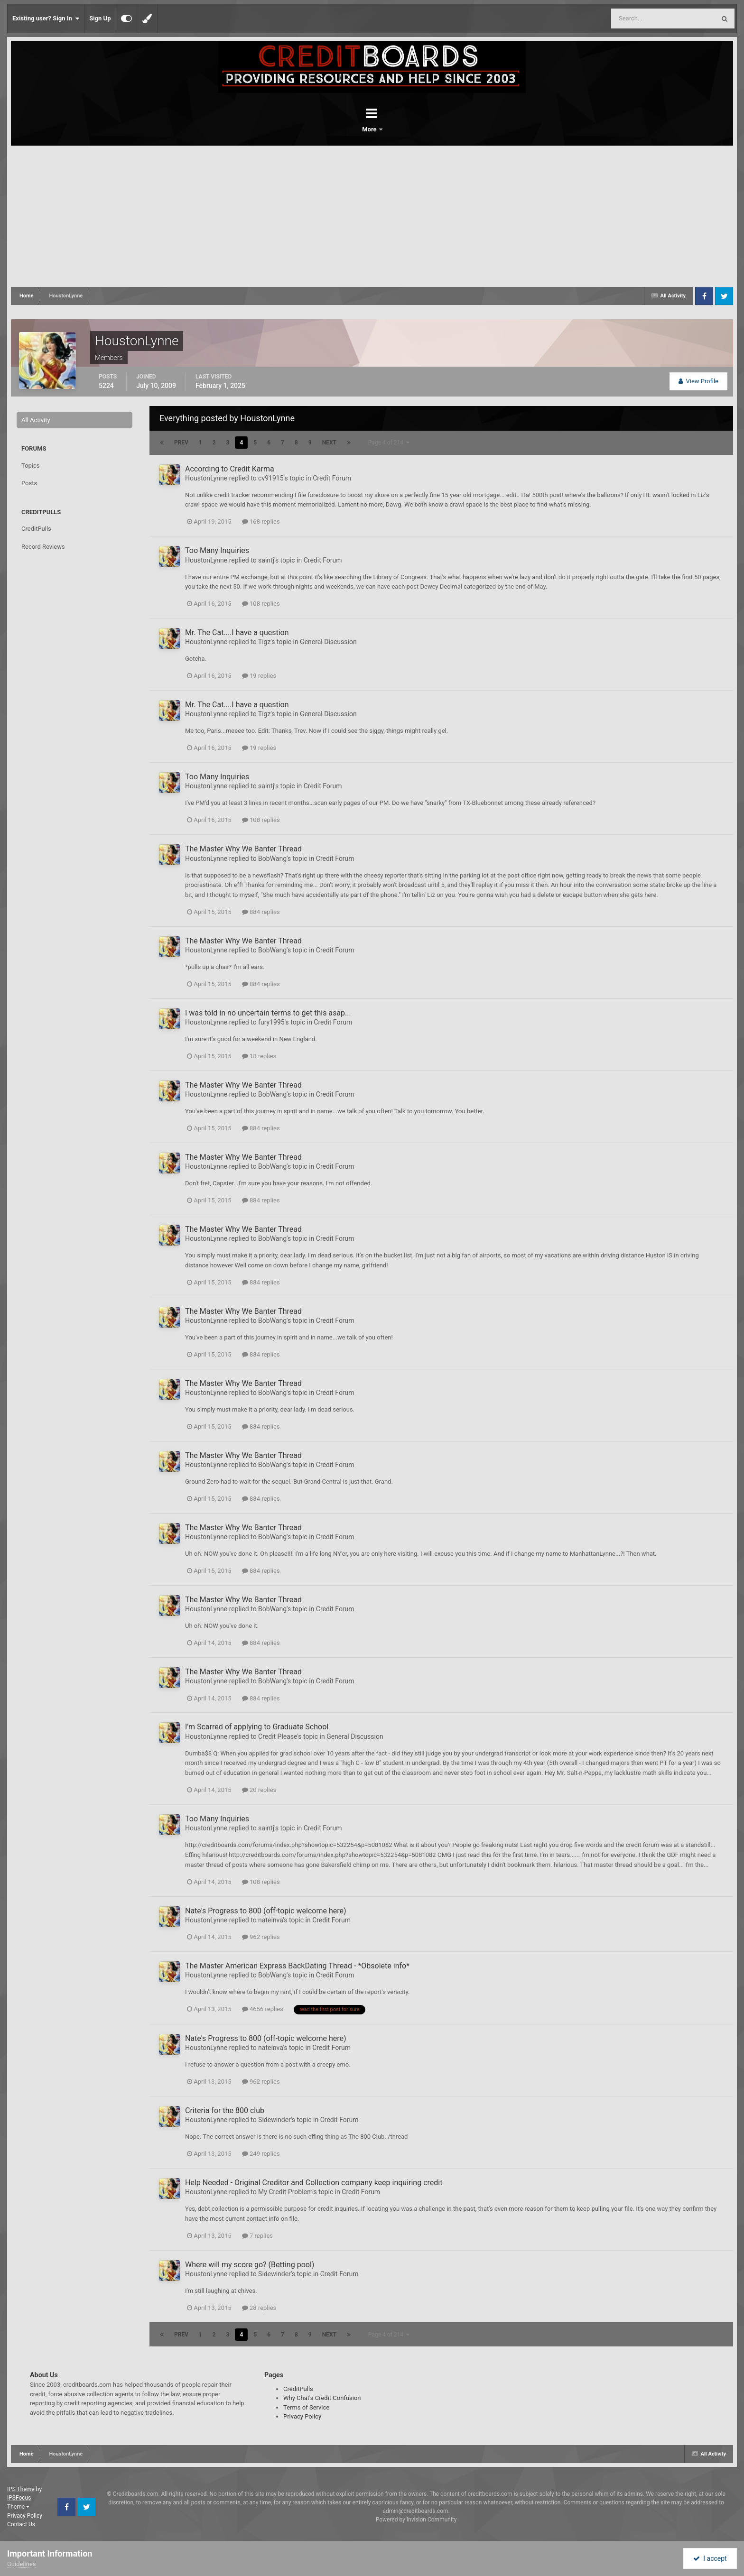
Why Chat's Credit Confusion (322, 2397)
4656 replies (262, 2009)
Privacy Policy (302, 2416)
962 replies (261, 1936)
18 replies (259, 1056)
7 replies (257, 2235)
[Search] (639, 18)
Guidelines (21, 2563)
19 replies (259, 675)
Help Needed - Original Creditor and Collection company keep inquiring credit (313, 2182)
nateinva (270, 1920)
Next (329, 442)
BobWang (272, 858)
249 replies (261, 2153)
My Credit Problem (285, 2192)
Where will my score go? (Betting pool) (249, 2264)
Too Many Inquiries (217, 550)
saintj (266, 560)
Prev (181, 442)
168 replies (261, 521)
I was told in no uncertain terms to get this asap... (268, 1012)
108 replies (261, 603)
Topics (30, 465)
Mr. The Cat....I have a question (237, 632)
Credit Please (277, 1736)
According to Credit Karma (229, 468)
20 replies (259, 1789)
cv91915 (270, 478)
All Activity (35, 420)
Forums (345, 129)
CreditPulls (36, 528)
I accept (709, 2558)
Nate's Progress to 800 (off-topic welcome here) (265, 1910)
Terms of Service (306, 2407)
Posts (29, 483)
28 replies (259, 2307)
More (397, 129)
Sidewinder (274, 2120)
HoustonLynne (206, 478)
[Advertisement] (372, 216)
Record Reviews (43, 546)
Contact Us (21, 2524)
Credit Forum (332, 478)
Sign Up (100, 18)
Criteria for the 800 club (224, 2110)
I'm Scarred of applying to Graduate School (256, 1726)
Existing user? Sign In (45, 18)
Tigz (264, 642)
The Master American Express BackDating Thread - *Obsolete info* (297, 1965)
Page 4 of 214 (388, 442)
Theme (18, 2506)
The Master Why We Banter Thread (243, 848)
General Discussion (328, 642)
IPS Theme (21, 2489)
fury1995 (271, 1022)
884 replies (261, 911)
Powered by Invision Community (416, 2519)
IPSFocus (19, 2497)
